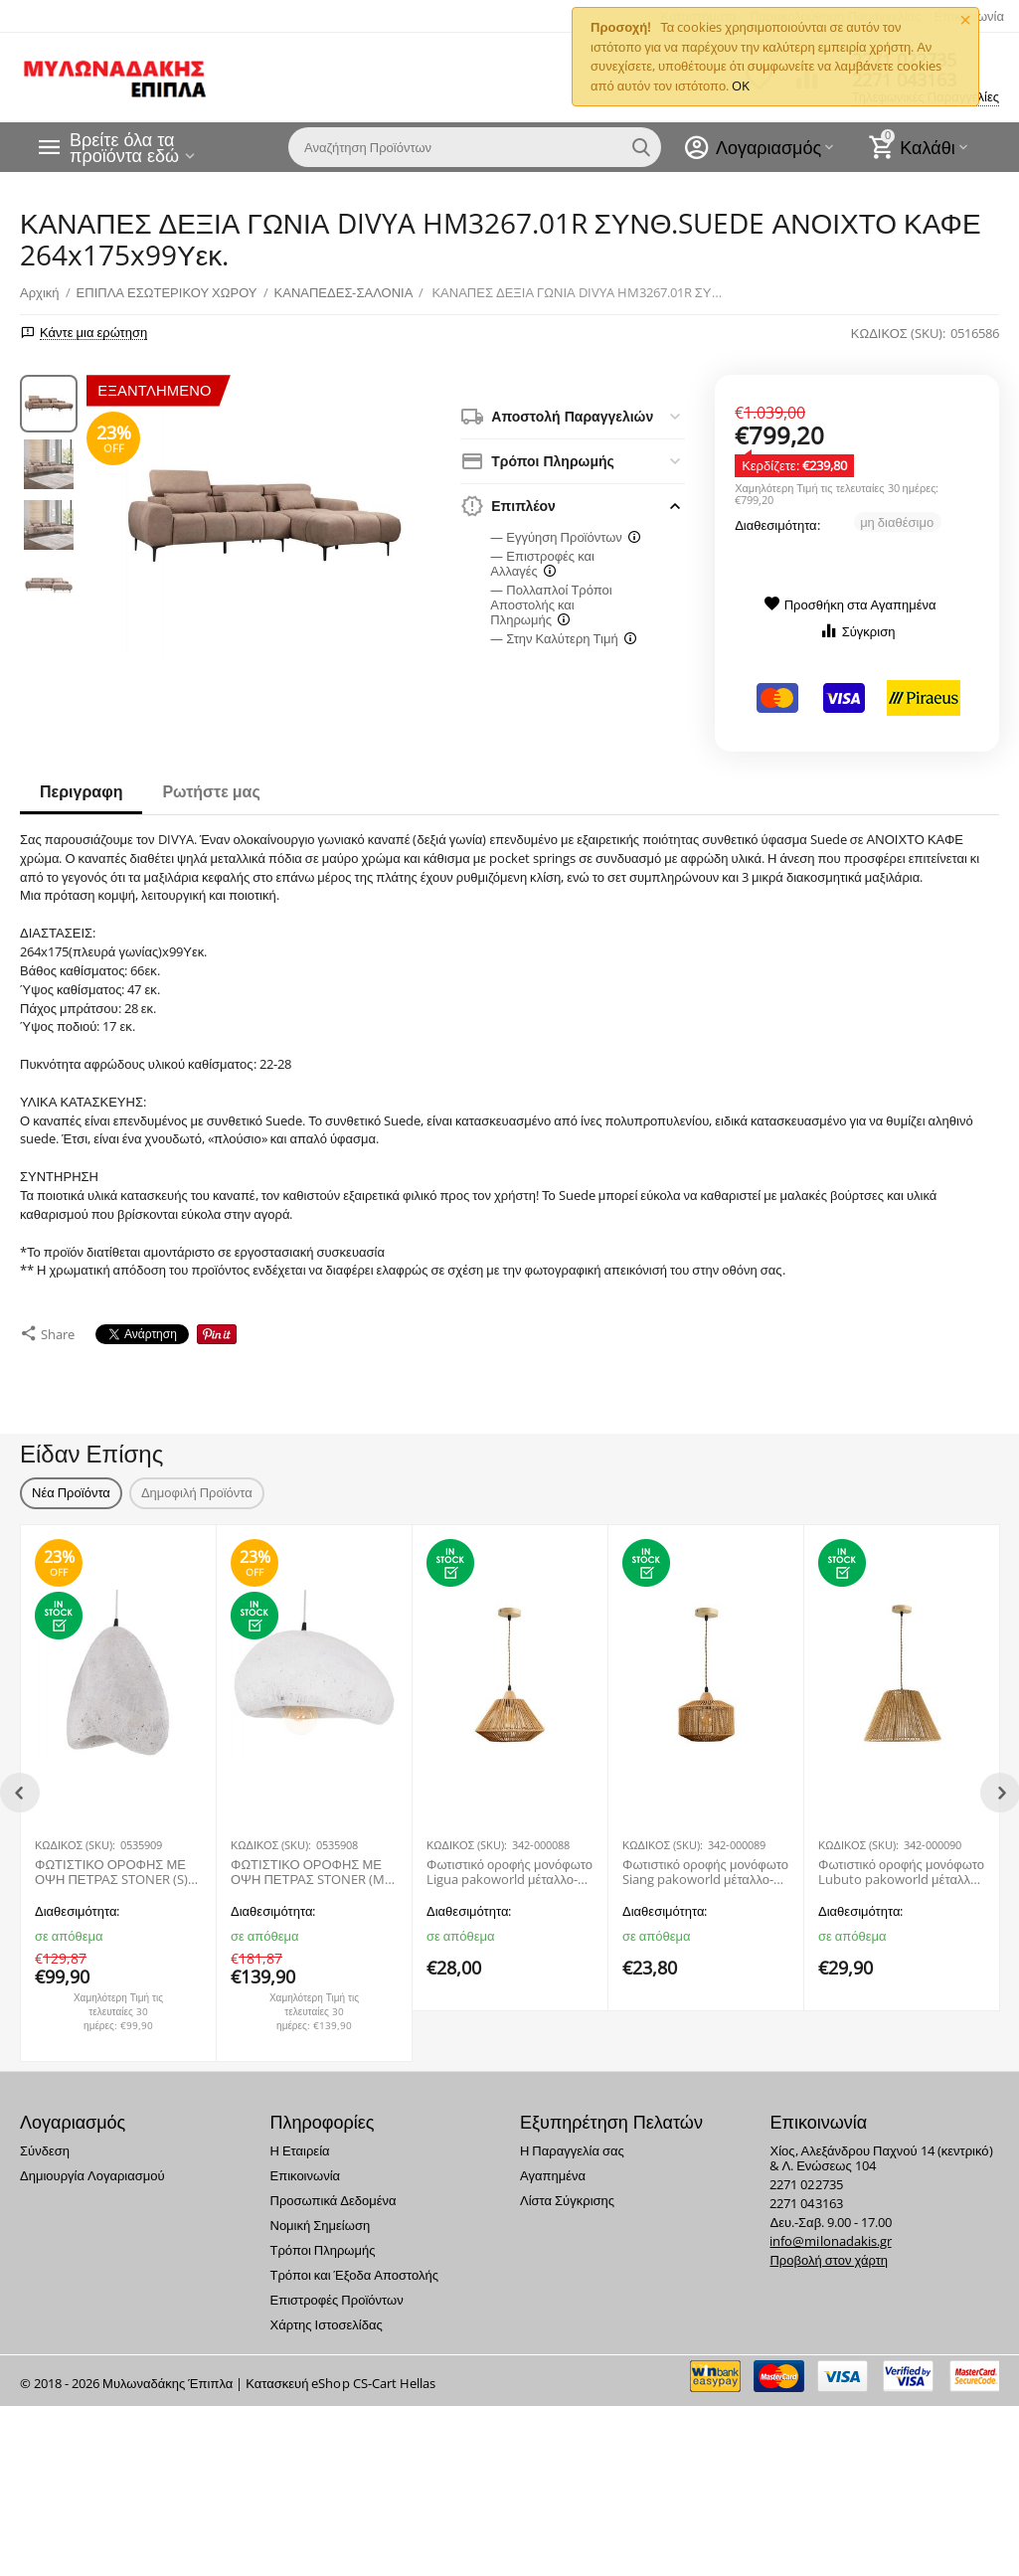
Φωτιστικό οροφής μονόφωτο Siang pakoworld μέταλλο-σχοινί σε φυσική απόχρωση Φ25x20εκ (705, 1863)
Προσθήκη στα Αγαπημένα (850, 604)
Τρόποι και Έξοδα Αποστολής (353, 2265)
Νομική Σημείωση (319, 2215)
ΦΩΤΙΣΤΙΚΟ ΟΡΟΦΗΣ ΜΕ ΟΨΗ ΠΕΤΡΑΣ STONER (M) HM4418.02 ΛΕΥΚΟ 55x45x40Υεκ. (310, 1863)
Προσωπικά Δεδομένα (332, 2190)
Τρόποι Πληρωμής (322, 2240)
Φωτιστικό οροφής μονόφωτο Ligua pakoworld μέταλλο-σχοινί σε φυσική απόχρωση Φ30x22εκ (509, 1863)
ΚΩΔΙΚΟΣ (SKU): (898, 333)
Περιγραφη (81, 791)
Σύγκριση (857, 630)
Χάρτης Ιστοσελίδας (325, 2314)
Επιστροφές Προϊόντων (336, 2290)
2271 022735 (805, 2174)
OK (741, 85)
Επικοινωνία (304, 2165)
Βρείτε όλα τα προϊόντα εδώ (124, 147)
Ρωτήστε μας (210, 791)
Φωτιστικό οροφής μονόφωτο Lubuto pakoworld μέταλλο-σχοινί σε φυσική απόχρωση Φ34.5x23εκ (901, 1863)
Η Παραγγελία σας (572, 2140)
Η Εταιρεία (299, 2140)
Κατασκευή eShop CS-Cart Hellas (340, 2373)
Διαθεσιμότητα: (777, 525)
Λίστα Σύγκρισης (567, 2190)
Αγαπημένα (553, 2165)
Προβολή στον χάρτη (828, 2250)
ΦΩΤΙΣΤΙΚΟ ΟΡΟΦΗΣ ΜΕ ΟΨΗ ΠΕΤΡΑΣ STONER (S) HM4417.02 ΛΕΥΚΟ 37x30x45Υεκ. (111, 1863)
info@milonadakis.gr (830, 2231)
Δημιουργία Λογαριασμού (92, 2165)
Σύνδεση (45, 2140)
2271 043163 (805, 2193)
